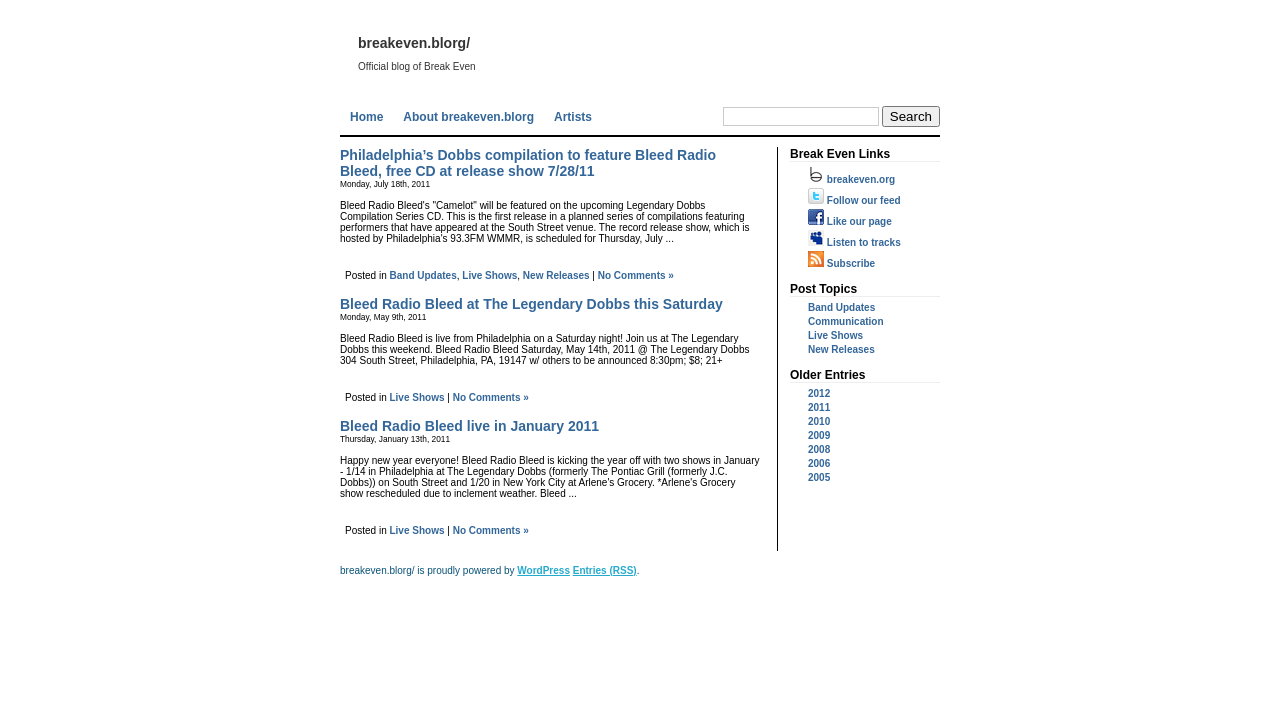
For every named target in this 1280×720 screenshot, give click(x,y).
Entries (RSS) (605, 570)
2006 (819, 463)
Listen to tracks (854, 242)
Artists (573, 117)
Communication (846, 321)
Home (366, 117)
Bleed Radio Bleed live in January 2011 (469, 426)
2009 (819, 435)
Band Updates (422, 275)
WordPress (543, 570)
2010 (819, 421)
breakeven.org (851, 179)
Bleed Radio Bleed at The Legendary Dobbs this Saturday (531, 304)
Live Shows (489, 275)
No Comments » (636, 275)
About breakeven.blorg (468, 117)
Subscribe (841, 263)
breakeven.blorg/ (414, 43)
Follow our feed (854, 200)
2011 (819, 407)
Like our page (850, 221)
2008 (819, 449)
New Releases (556, 275)
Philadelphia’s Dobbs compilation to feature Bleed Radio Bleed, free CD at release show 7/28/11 (528, 163)
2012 (819, 393)
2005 (819, 477)
